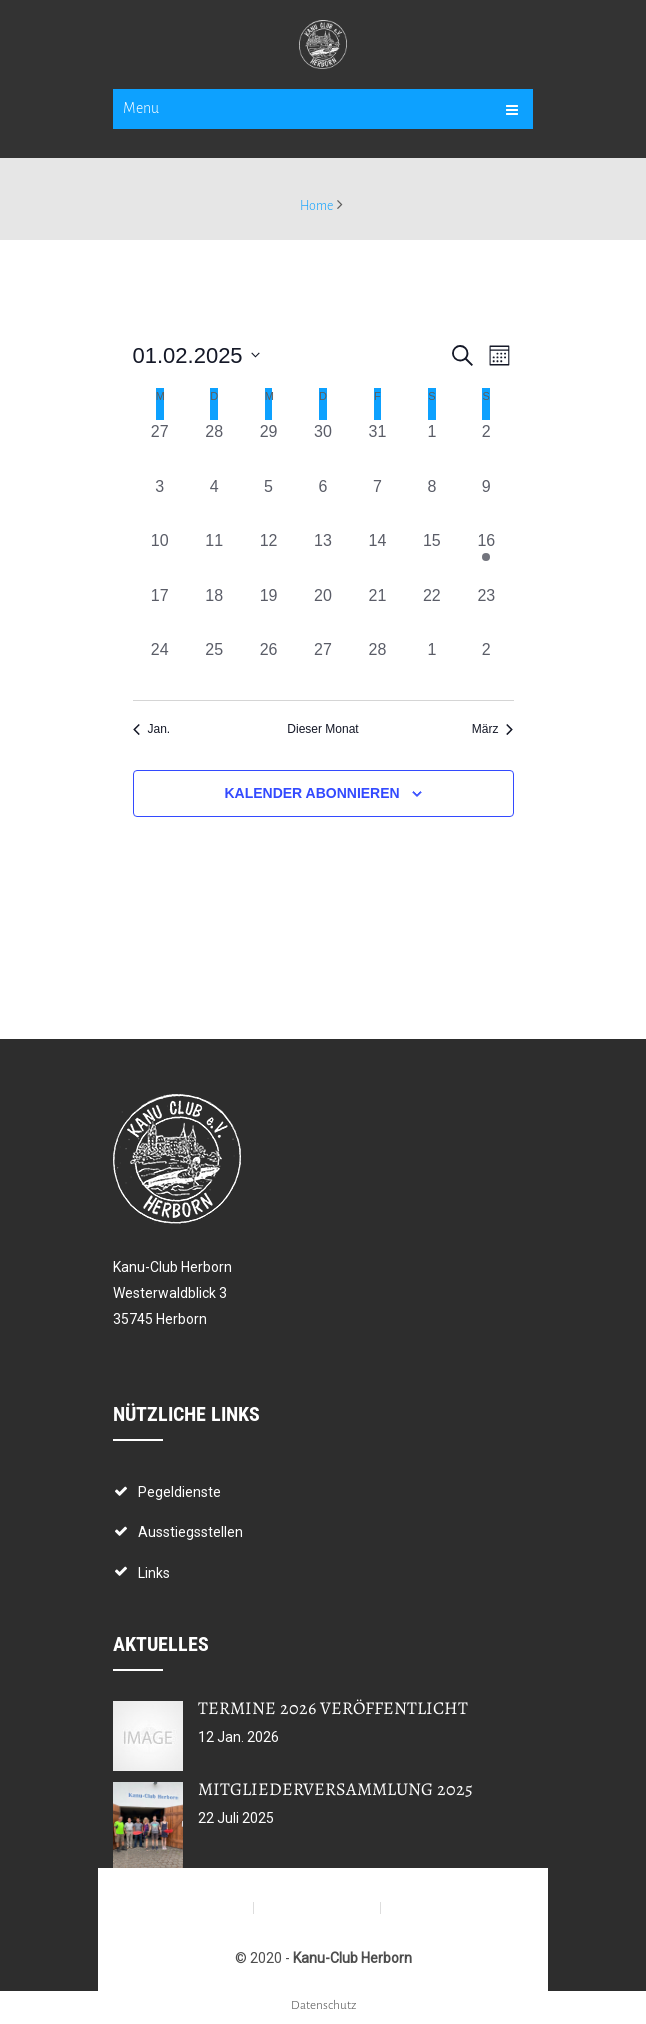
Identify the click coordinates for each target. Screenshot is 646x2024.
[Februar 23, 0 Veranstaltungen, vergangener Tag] (486, 611)
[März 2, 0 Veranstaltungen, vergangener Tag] (486, 665)
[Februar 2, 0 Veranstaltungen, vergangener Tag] (486, 447)
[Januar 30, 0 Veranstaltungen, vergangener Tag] (323, 447)
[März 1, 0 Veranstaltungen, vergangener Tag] (432, 665)
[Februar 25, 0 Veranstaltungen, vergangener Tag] (214, 665)
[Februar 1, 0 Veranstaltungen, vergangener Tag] (432, 447)
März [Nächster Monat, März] (493, 729)
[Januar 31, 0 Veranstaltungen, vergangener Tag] (377, 447)
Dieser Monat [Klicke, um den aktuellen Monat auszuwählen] (322, 729)
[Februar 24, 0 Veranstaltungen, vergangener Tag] (160, 665)
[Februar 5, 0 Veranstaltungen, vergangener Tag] (268, 502)
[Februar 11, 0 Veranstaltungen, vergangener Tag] (214, 556)
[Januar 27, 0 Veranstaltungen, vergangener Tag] (160, 447)
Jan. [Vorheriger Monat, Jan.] (152, 729)
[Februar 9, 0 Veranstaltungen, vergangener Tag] (486, 502)
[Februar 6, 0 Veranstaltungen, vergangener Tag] (323, 502)
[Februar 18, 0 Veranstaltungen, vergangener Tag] (214, 611)
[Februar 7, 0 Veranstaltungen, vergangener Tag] (377, 502)
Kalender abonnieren (311, 793)
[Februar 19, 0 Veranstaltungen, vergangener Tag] (268, 611)
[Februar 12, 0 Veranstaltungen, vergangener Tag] (268, 556)
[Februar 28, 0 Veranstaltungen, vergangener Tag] (377, 665)
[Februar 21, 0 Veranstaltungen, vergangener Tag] (377, 611)
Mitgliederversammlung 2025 (335, 1789)
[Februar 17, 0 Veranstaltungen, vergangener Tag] (160, 611)
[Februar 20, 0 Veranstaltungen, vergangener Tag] (323, 611)
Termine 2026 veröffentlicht (333, 1708)
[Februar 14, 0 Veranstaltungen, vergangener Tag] (377, 556)
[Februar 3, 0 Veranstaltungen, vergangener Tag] (160, 502)
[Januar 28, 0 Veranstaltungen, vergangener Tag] (214, 447)
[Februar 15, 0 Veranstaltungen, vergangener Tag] (432, 556)
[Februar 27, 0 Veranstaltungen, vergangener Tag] (323, 665)
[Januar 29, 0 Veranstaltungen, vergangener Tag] (268, 447)
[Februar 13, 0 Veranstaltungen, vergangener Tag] (323, 556)
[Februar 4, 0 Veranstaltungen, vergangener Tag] (214, 502)
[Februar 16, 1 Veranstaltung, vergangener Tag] (486, 556)
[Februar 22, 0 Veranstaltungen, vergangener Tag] (432, 611)
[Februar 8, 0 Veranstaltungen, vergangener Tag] (432, 502)
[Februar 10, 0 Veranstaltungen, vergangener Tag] (160, 556)
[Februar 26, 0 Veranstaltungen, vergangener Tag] (268, 665)
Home (316, 206)
